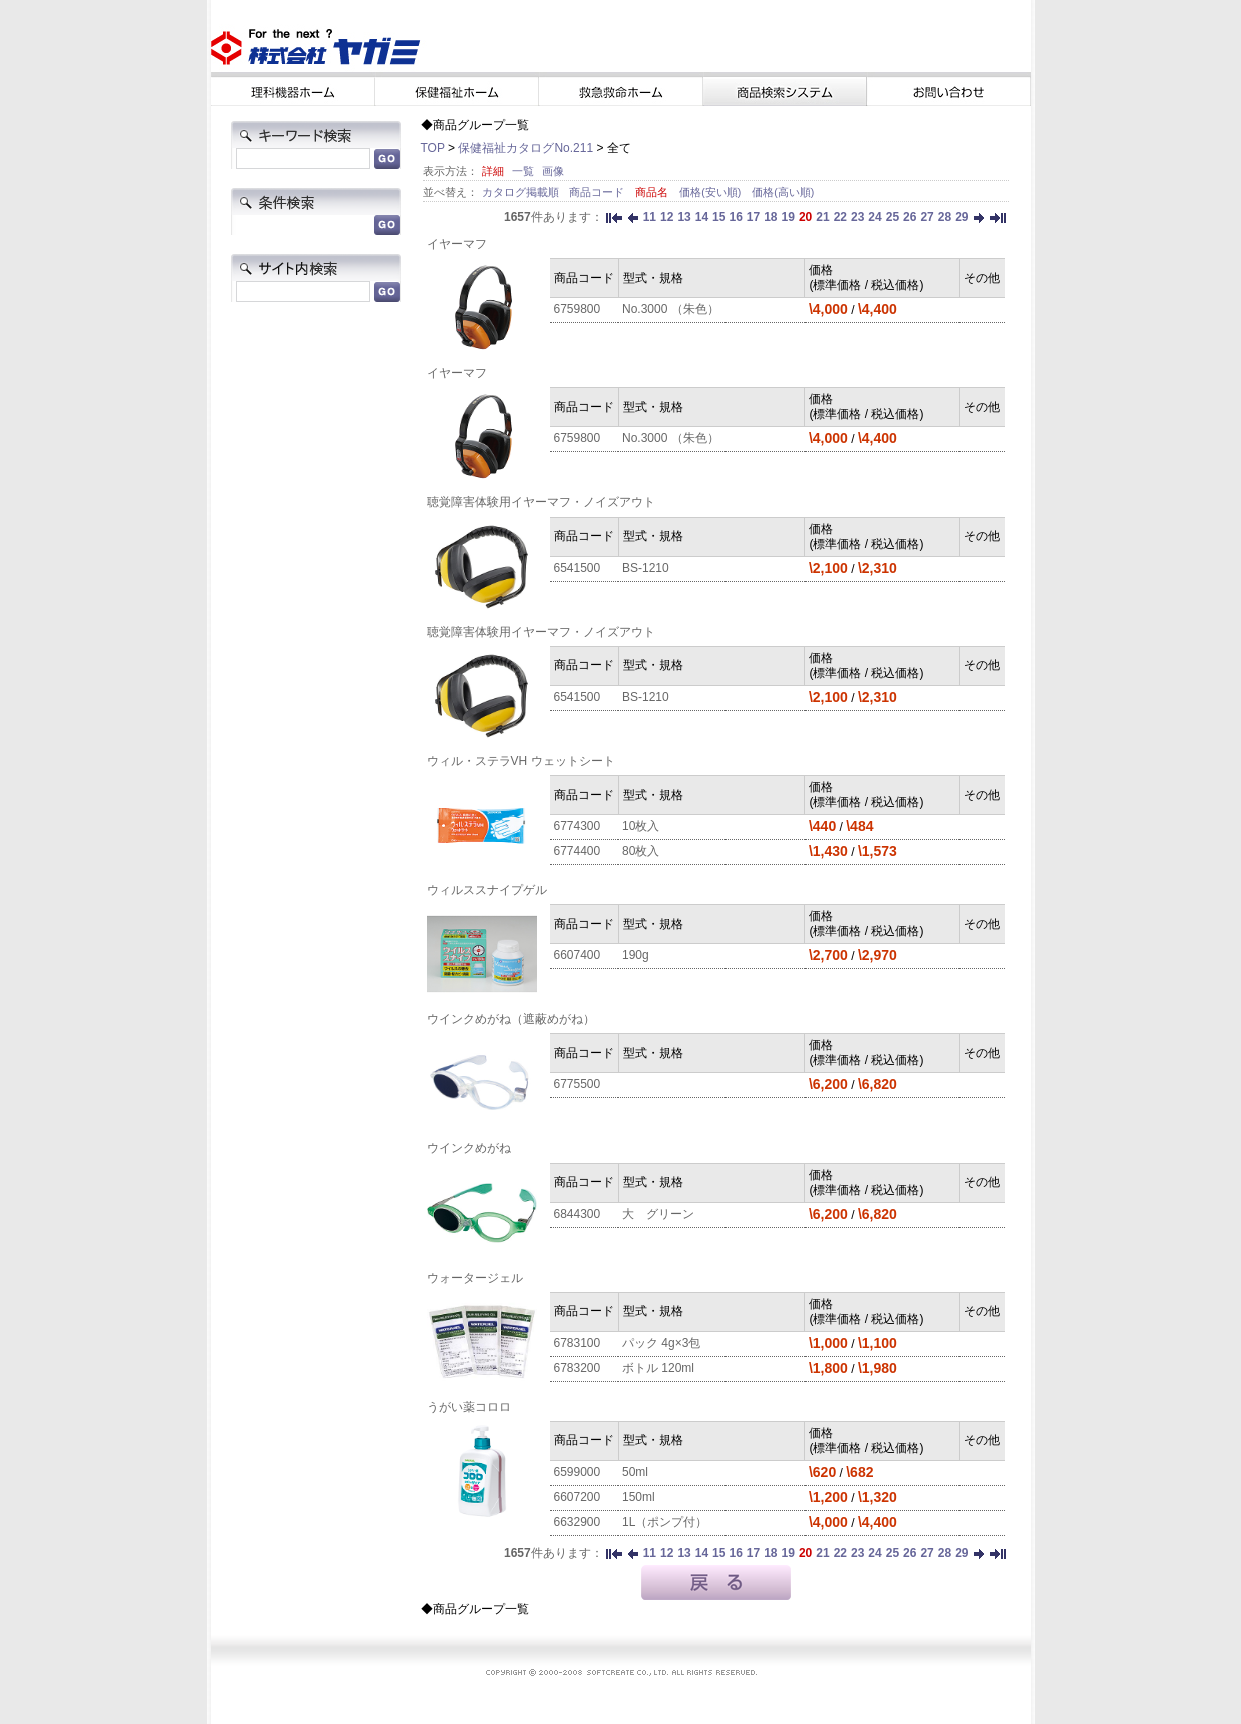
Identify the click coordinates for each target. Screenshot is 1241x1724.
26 (909, 217)
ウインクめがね (469, 1148)
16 (735, 217)
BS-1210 (645, 568)
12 (666, 217)
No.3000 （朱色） (670, 309)
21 (822, 217)
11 (649, 217)
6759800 (577, 309)
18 (770, 217)
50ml (635, 1472)
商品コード (598, 192)
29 (961, 217)
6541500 (577, 568)
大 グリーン (658, 1214)
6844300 (577, 1214)
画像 (553, 171)
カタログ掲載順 (522, 192)
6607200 (577, 1497)
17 (753, 217)
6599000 (577, 1472)
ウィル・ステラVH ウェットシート (521, 761)
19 (788, 217)
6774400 (577, 851)
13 (683, 217)
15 (718, 217)
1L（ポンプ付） (664, 1522)
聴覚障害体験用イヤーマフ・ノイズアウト (541, 502)
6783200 (577, 1368)
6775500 (577, 1084)
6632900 (577, 1522)
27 (926, 217)
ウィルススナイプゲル (487, 890)
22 (840, 217)
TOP (433, 148)
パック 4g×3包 (661, 1343)
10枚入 (640, 826)
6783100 (577, 1343)
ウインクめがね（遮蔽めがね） (511, 1019)
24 (874, 217)
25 (892, 217)
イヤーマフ (457, 244)
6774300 (577, 826)
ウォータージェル (475, 1278)
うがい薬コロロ (469, 1407)
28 (944, 217)
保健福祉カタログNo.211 (525, 148)
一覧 (523, 171)
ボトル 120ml (658, 1368)
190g (635, 955)
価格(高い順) (783, 192)
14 (701, 217)
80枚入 (640, 851)
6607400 (577, 955)
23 (857, 217)
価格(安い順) (711, 192)
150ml (638, 1497)
